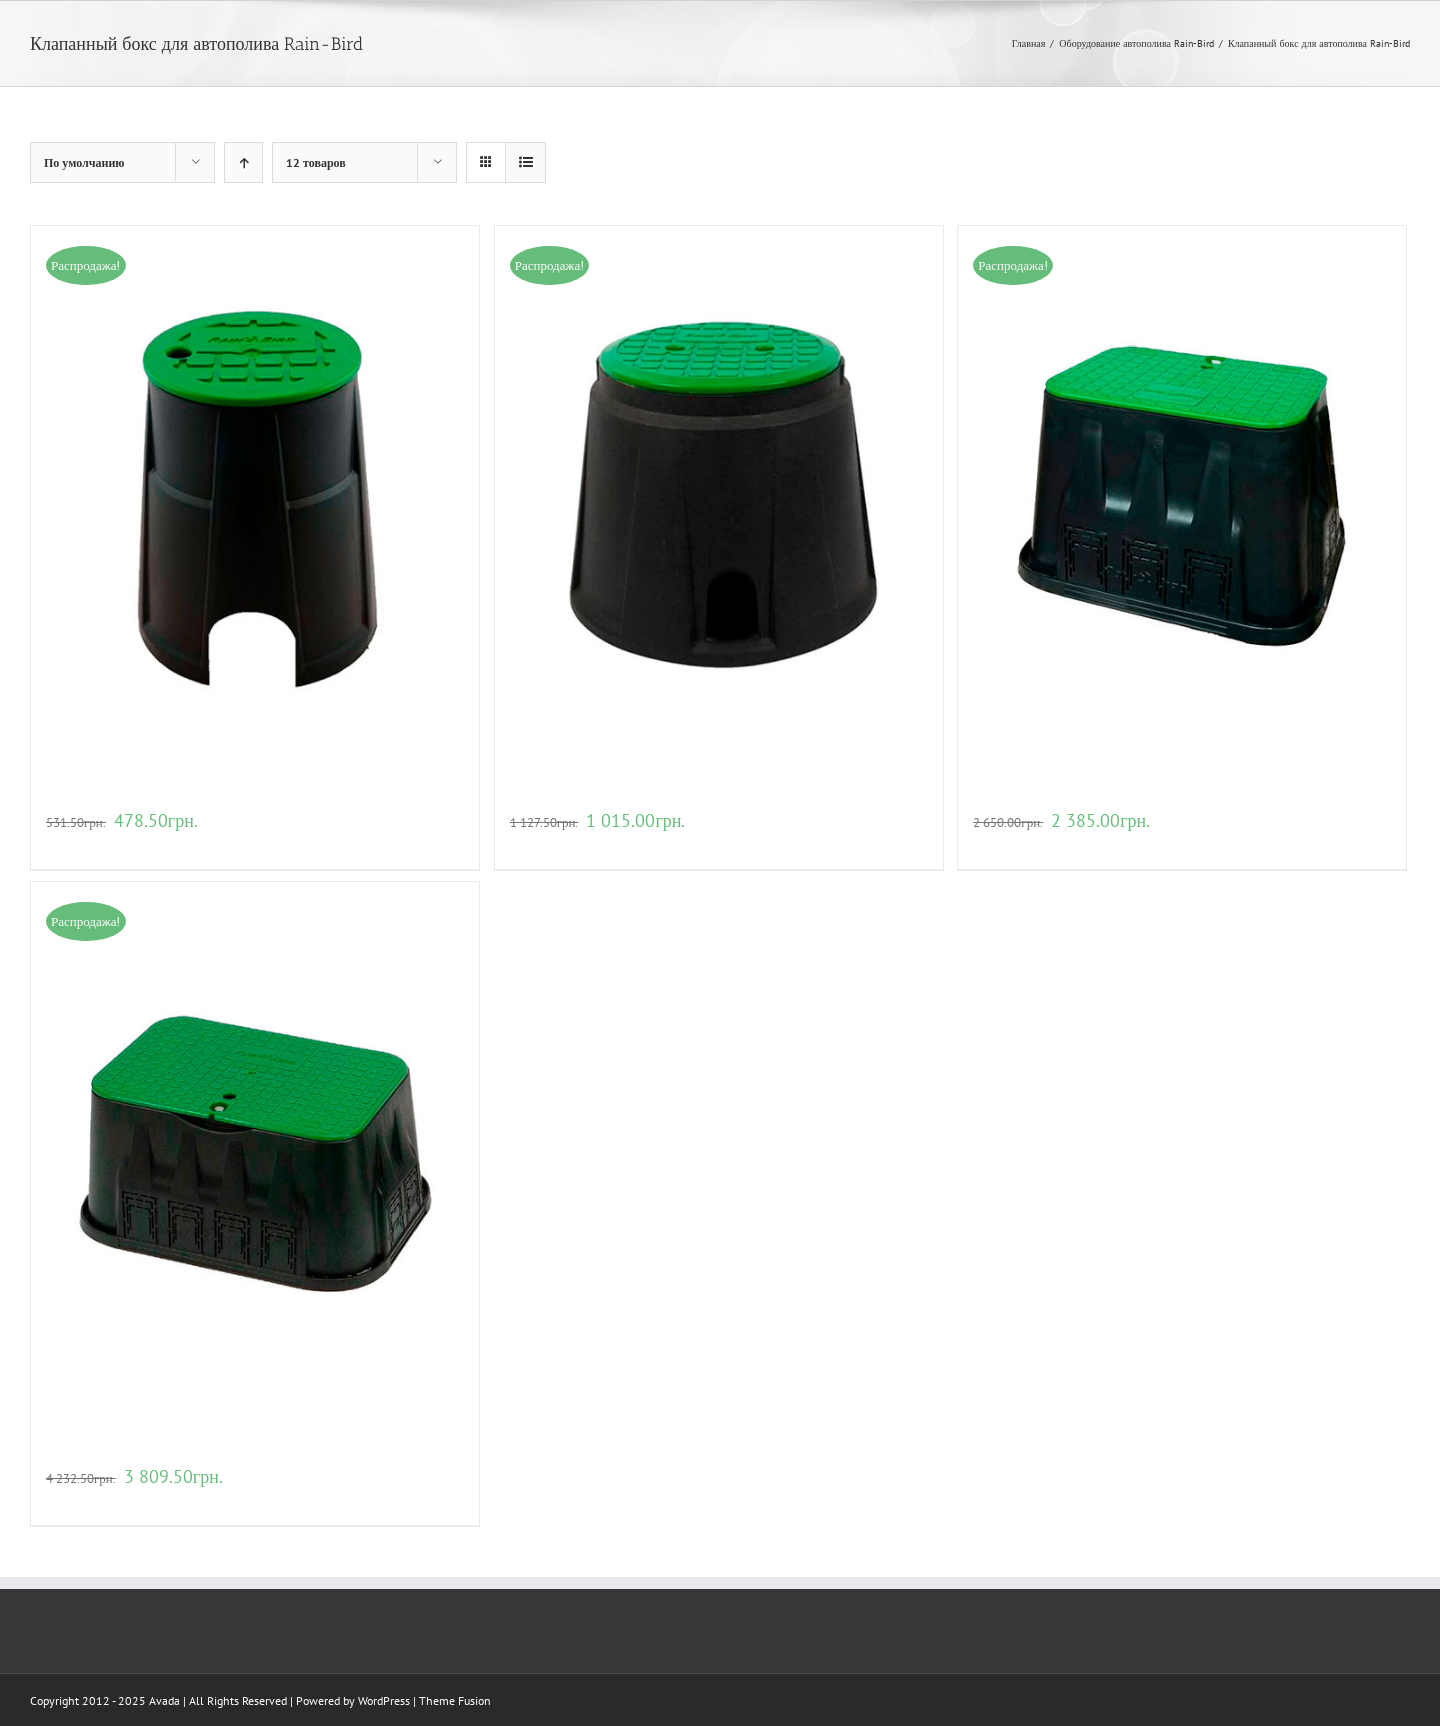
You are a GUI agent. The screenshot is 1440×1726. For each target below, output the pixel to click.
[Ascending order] (243, 162)
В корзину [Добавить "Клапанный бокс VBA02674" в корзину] (1001, 843)
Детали (125, 843)
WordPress (384, 1700)
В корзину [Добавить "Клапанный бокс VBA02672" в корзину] (74, 843)
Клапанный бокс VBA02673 (605, 794)
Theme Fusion (455, 1700)
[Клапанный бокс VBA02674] (1182, 494)
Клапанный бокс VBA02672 (141, 794)
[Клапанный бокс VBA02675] (255, 1150)
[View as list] (525, 162)
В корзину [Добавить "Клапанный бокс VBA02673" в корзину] (538, 843)
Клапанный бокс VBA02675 (141, 1450)
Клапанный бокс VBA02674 (1069, 794)
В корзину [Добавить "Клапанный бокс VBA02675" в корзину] (74, 1499)
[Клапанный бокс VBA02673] (719, 494)
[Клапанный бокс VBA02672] (255, 494)
